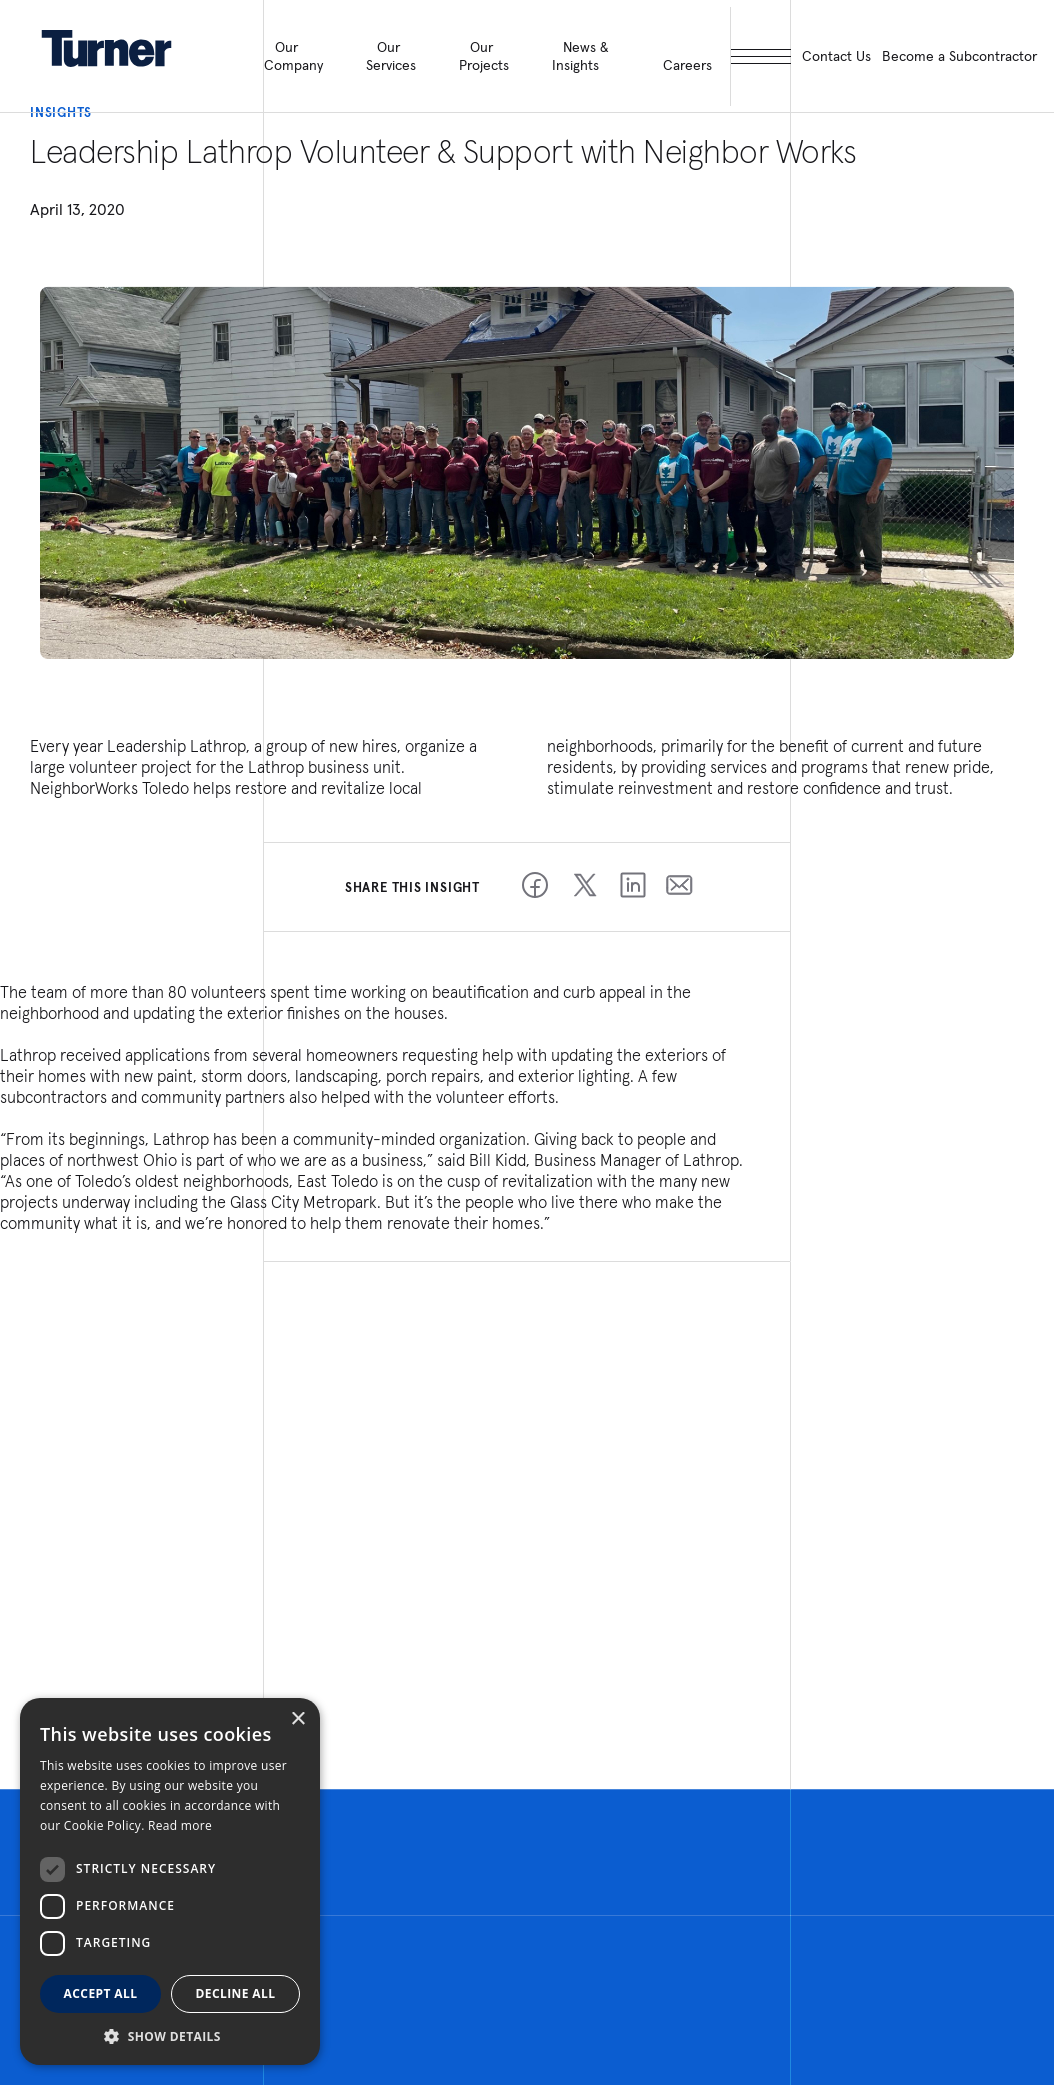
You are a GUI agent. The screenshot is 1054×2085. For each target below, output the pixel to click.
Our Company (293, 56)
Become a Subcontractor (959, 56)
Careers (687, 65)
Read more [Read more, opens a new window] (180, 1825)
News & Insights (580, 56)
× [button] (297, 1719)
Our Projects (484, 56)
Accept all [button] (101, 1993)
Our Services (391, 56)
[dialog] (170, 1881)
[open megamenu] (760, 56)
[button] (170, 2035)
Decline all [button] (236, 1993)
